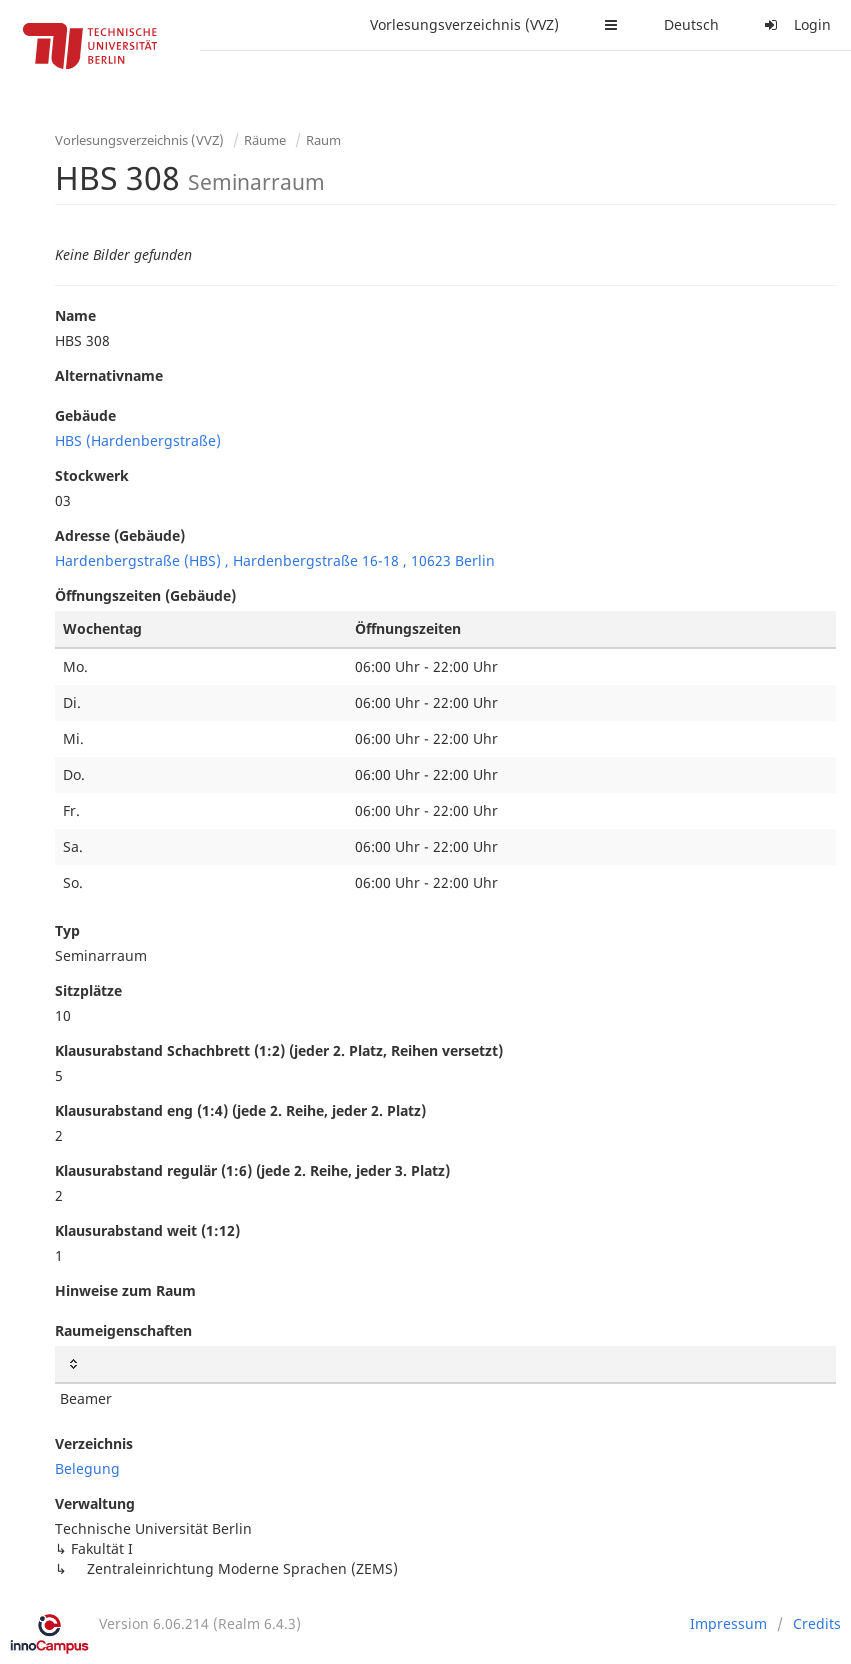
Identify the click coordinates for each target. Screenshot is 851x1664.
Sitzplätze (88, 990)
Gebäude (85, 415)
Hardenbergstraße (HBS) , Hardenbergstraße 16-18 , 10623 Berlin (275, 560)
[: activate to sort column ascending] (445, 1364)
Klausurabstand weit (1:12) (147, 1230)
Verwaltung (95, 1503)
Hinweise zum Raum (125, 1290)
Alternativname (109, 375)
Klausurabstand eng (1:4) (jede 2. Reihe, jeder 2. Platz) (240, 1110)
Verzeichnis (94, 1443)
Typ (67, 930)
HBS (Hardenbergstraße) (138, 440)
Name (75, 315)
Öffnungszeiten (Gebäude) (145, 595)
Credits (817, 1623)
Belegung (87, 1468)
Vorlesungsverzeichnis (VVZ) (464, 24)
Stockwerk (92, 475)
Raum (323, 140)
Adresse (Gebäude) (120, 535)
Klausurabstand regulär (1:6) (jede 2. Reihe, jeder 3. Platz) (252, 1170)
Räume (265, 140)
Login (795, 24)
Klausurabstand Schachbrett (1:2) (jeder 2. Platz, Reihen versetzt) (279, 1050)
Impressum (728, 1623)
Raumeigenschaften (123, 1330)
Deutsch (691, 24)
